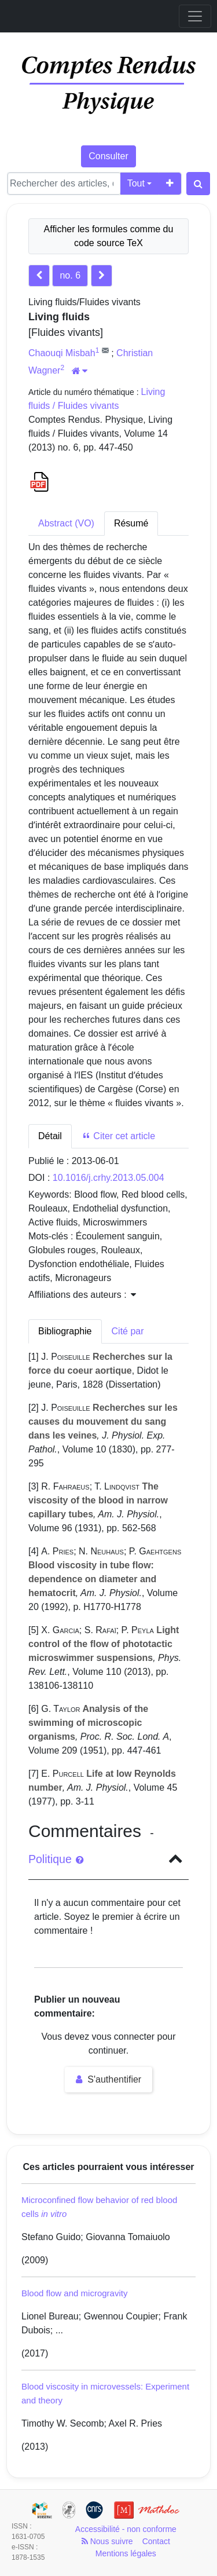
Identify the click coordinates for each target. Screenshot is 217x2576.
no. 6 (70, 275)
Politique (55, 1859)
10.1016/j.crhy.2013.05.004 (108, 1178)
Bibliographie (65, 1331)
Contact (156, 2541)
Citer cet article (118, 1136)
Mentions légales (125, 2553)
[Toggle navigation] (195, 16)
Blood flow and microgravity (74, 2293)
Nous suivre (107, 2541)
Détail (50, 1136)
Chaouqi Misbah (61, 353)
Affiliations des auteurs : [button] (82, 1295)
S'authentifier (108, 2079)
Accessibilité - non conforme (125, 2529)
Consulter (108, 156)
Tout (136, 183)
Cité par (128, 1331)
